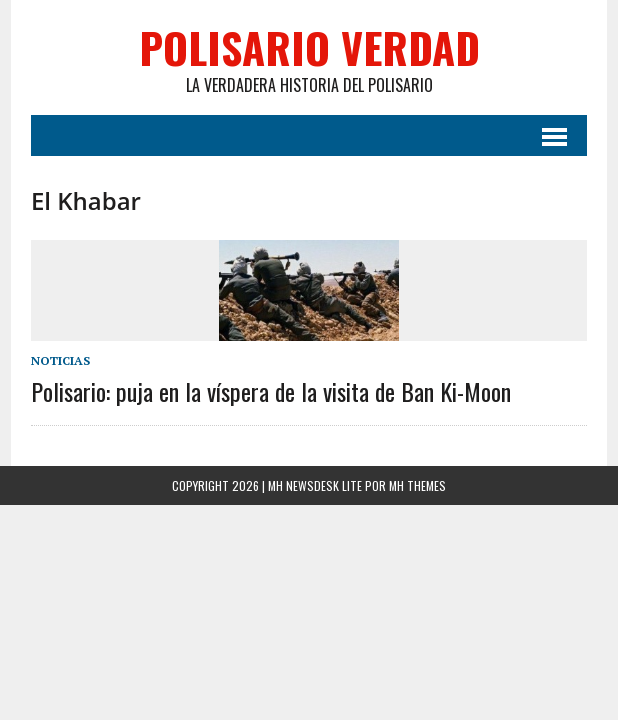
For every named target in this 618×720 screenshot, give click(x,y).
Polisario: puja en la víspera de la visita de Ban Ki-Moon (271, 391)
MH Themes (417, 485)
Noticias (60, 360)
